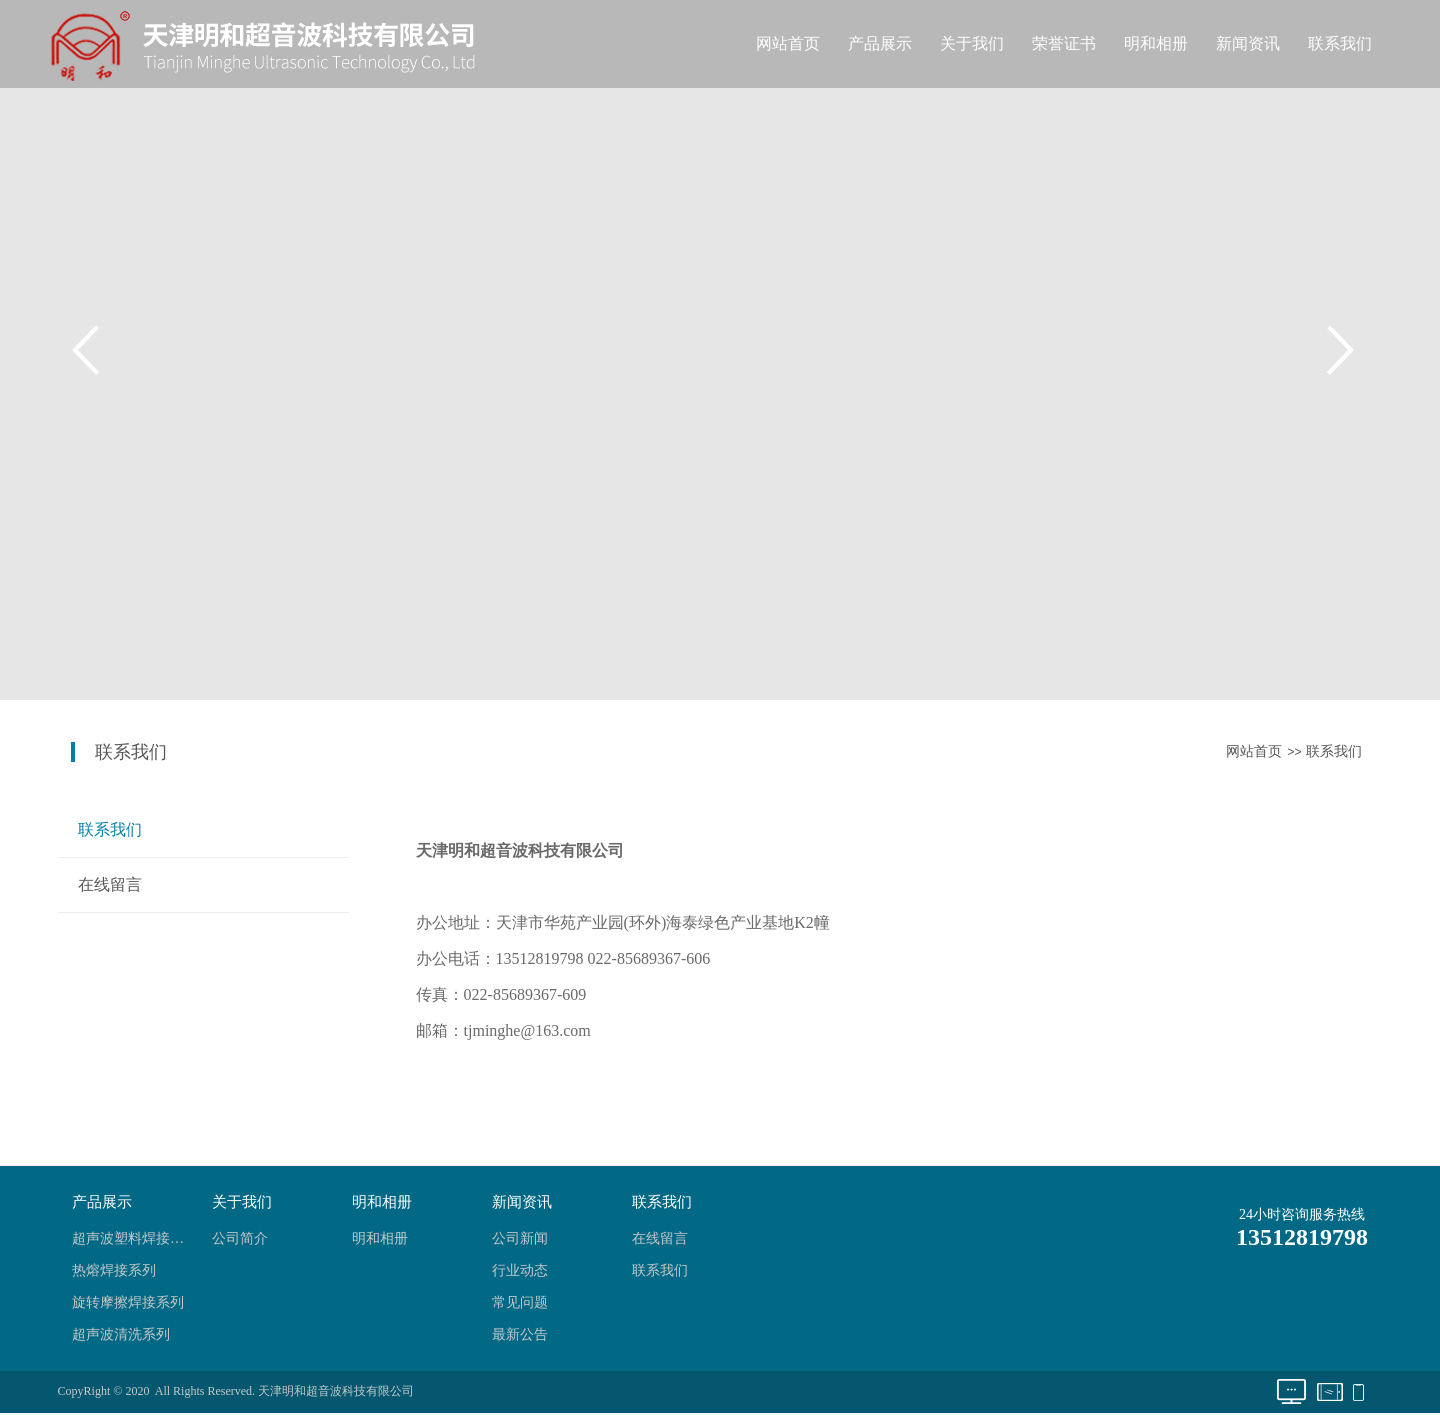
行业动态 (520, 1270)
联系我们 (1340, 43)
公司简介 (240, 1238)
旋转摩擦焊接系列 (128, 1302)
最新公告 (520, 1334)
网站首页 (788, 43)
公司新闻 (520, 1238)
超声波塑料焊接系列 (133, 1238)
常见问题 (520, 1302)
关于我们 (972, 43)
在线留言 (110, 884)
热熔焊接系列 (114, 1270)
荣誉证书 (1064, 43)
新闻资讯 (1248, 43)
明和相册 (1156, 43)
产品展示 (880, 43)
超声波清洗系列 (121, 1334)
